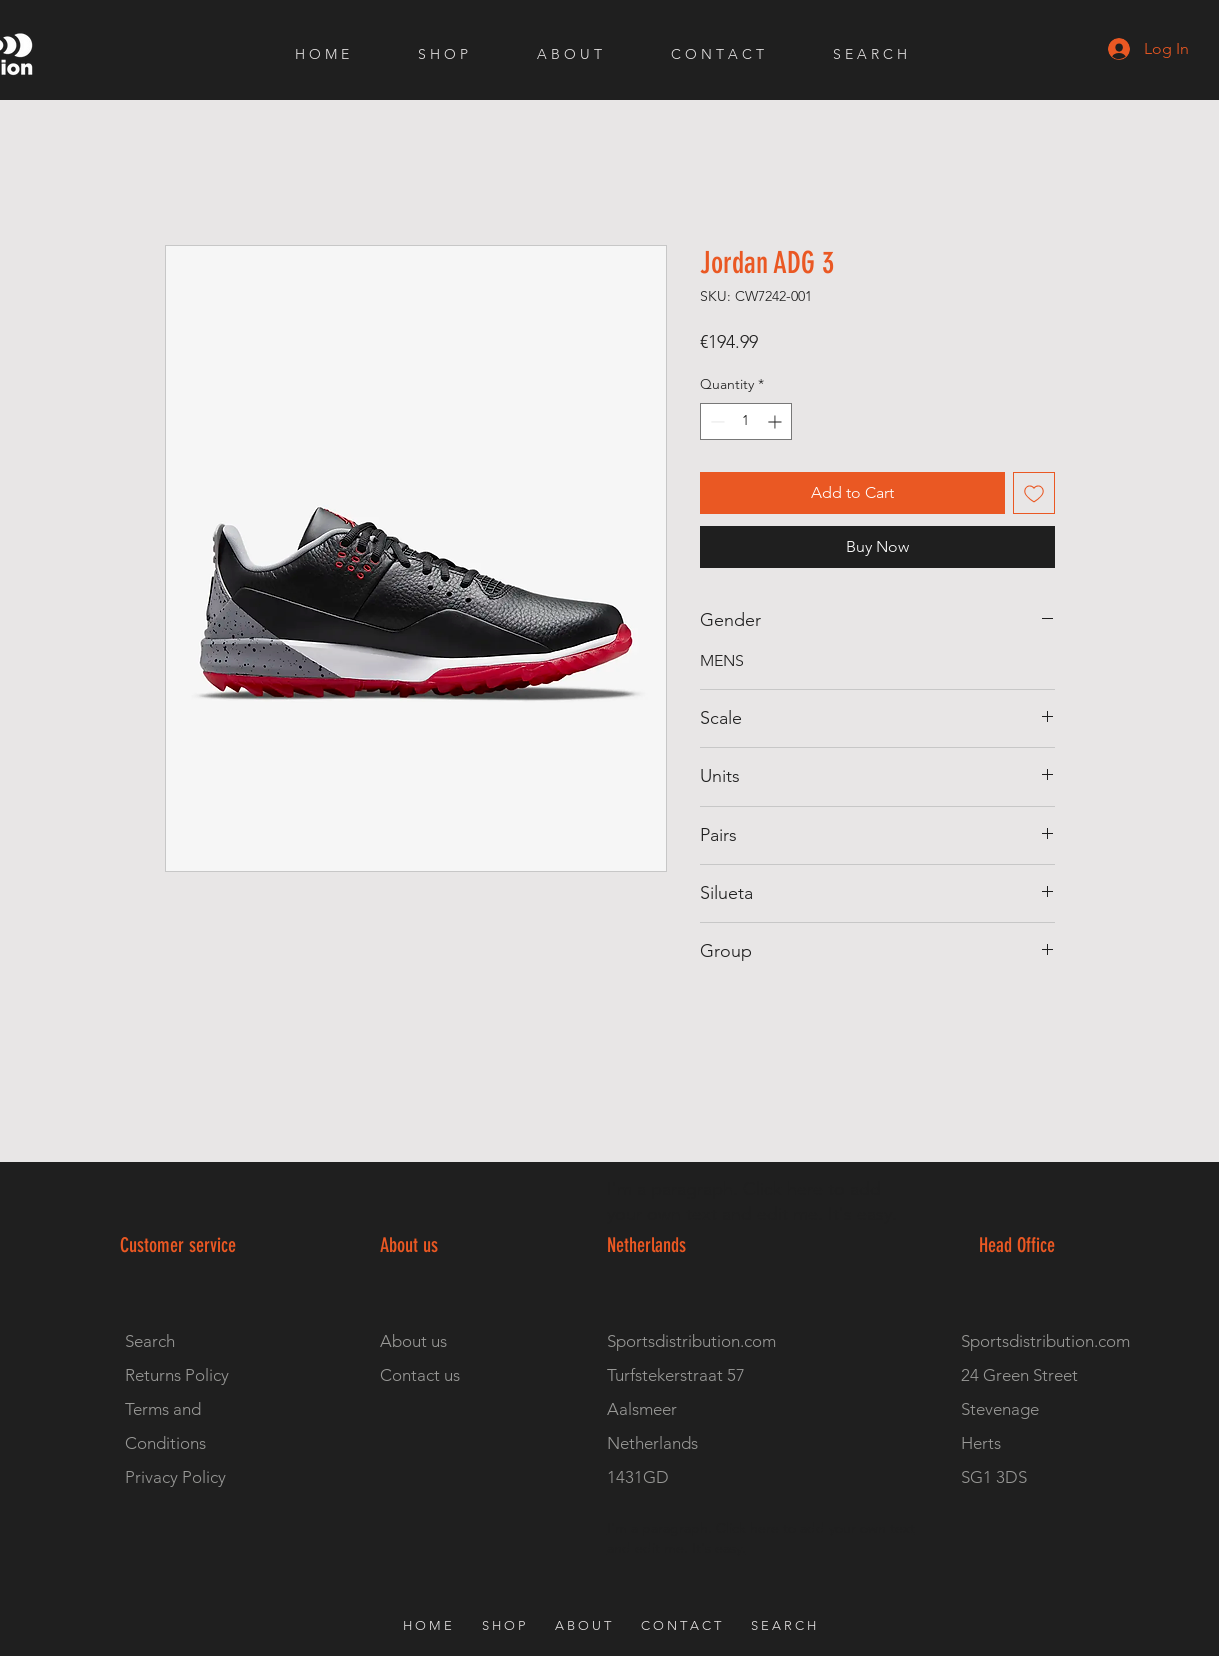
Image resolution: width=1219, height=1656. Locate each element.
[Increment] (776, 421)
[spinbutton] (746, 421)
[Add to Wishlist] (1034, 493)
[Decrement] (715, 421)
